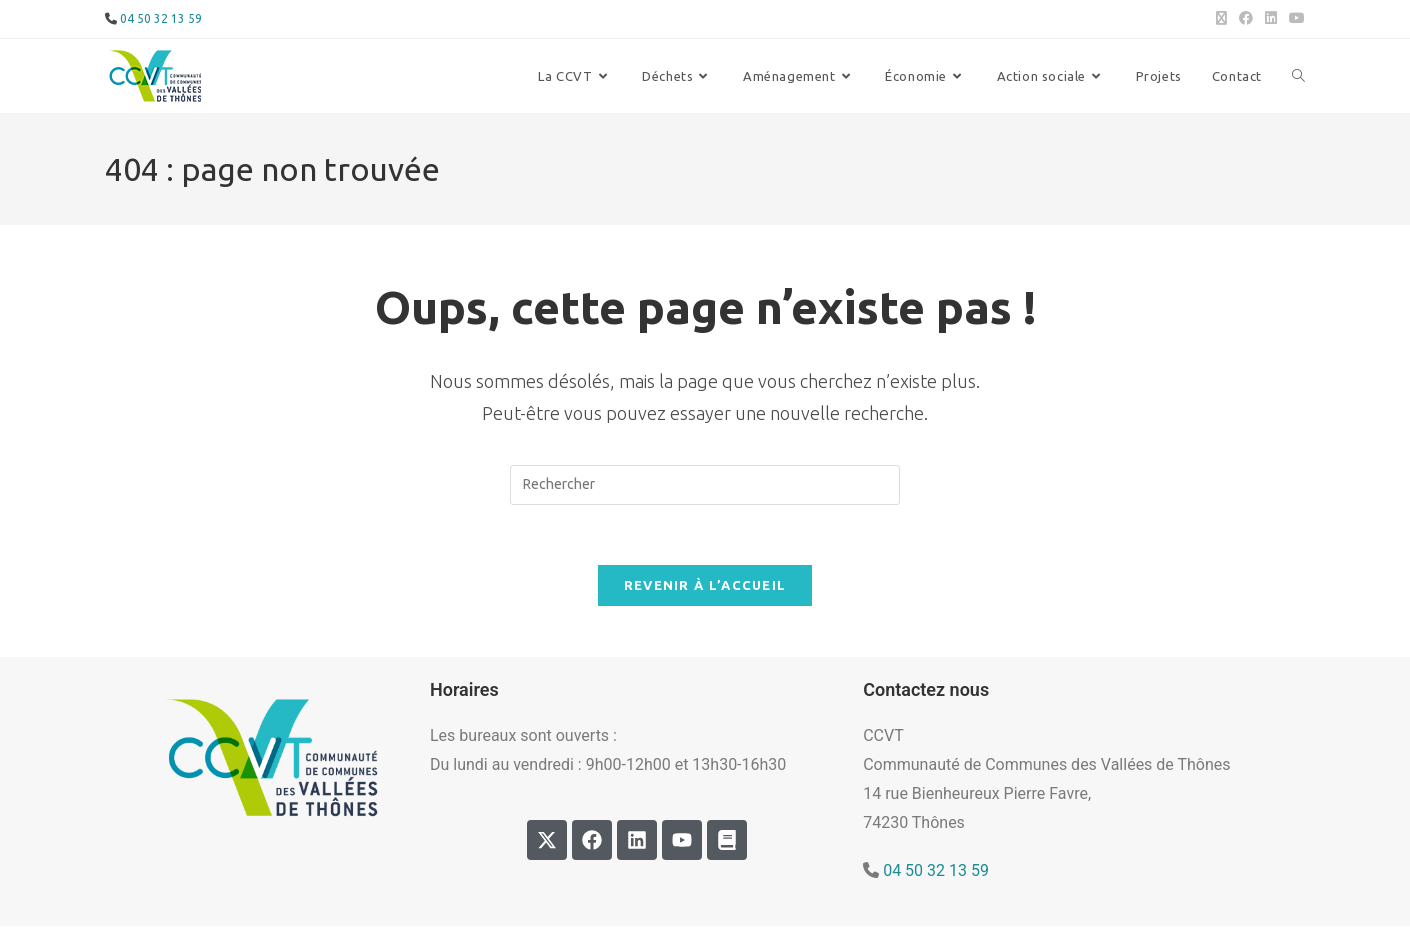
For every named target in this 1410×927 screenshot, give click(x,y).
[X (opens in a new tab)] (1221, 19)
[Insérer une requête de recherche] (705, 485)
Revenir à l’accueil (705, 586)
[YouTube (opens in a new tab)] (1294, 19)
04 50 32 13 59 (161, 18)
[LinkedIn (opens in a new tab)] (1271, 19)
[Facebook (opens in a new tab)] (1246, 19)
